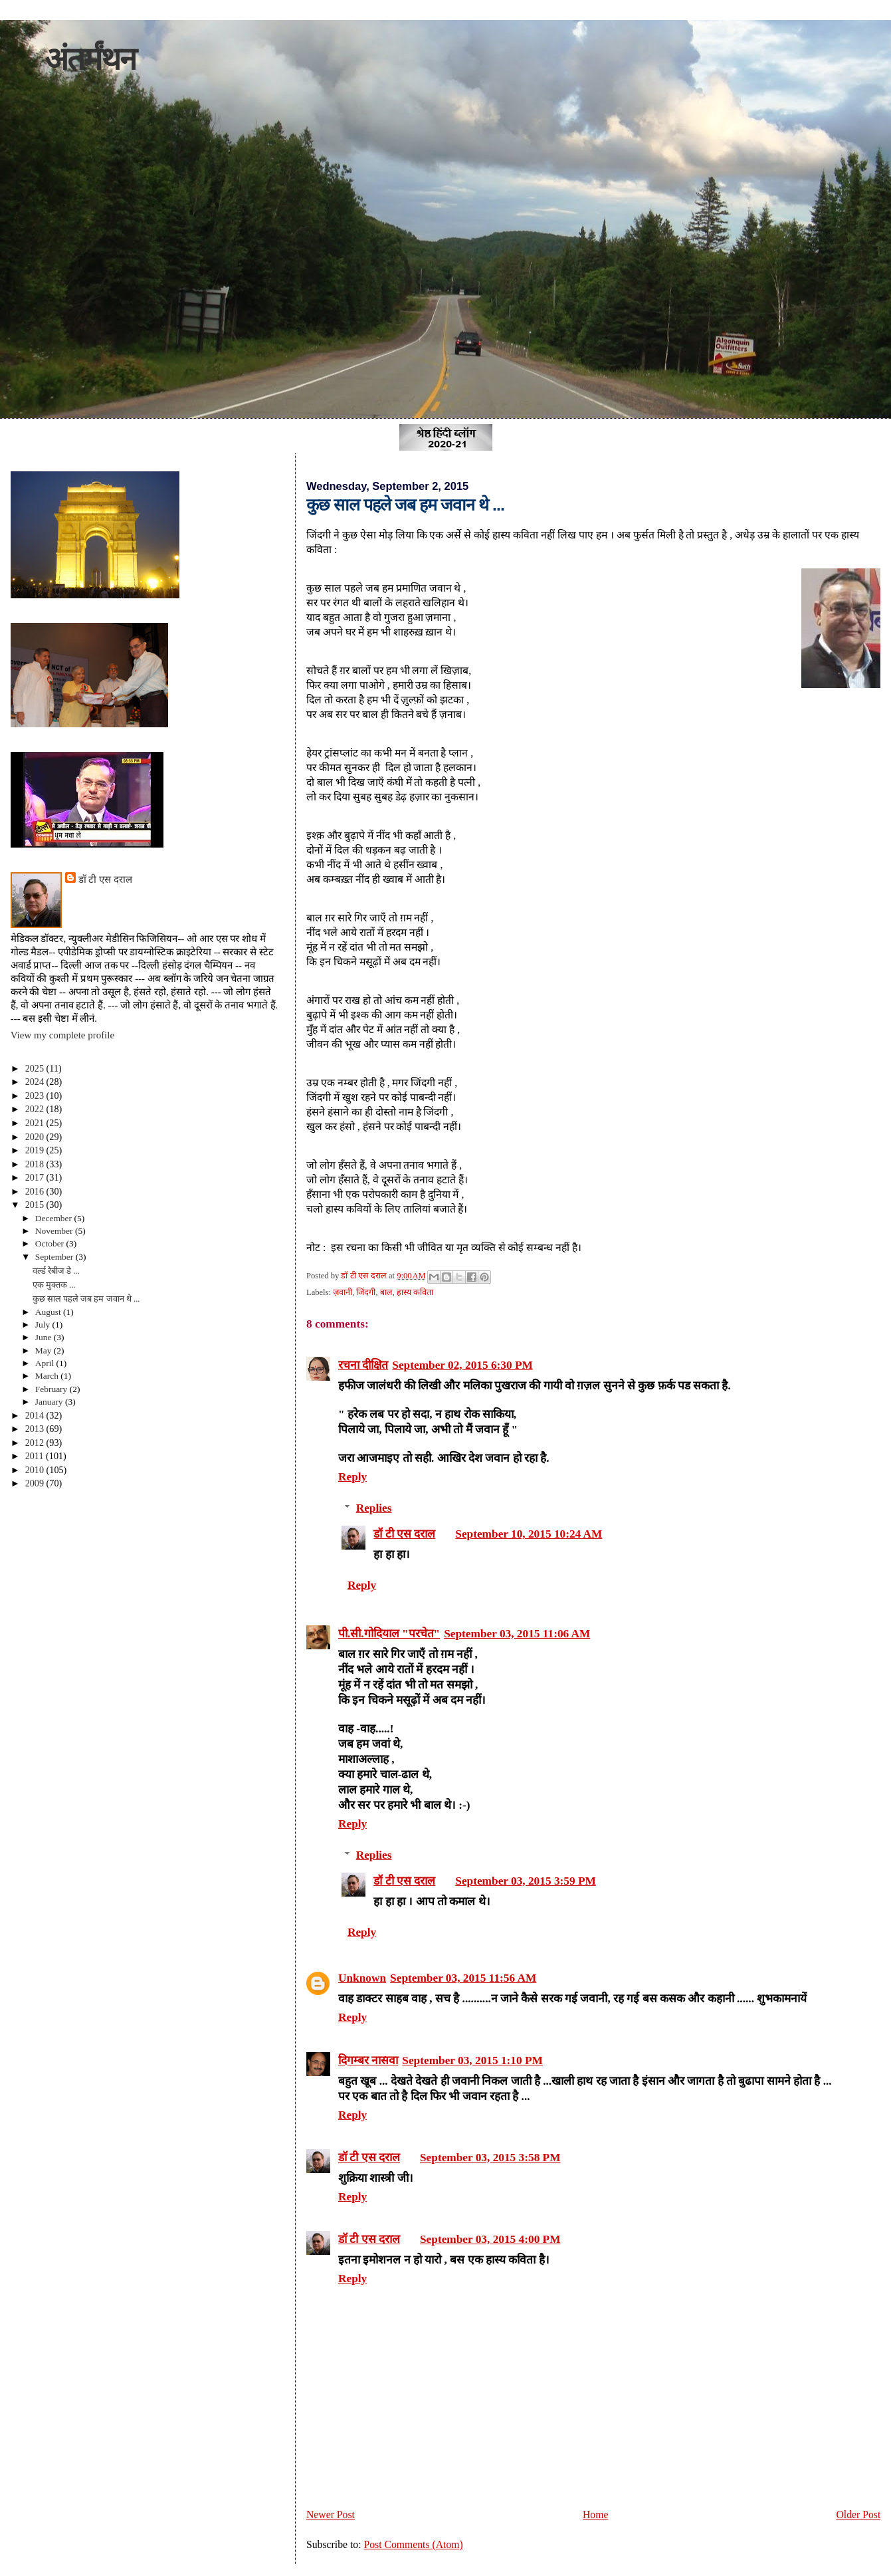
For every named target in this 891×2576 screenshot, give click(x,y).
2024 (36, 1081)
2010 (36, 1469)
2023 (36, 1095)
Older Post (858, 2514)
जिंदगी (365, 1292)
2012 (36, 1442)
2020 (36, 1136)
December (54, 1218)
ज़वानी (342, 1292)
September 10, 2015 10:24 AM (528, 1534)
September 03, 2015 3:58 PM (490, 2157)
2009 (36, 1483)
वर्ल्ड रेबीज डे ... (56, 1271)
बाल (386, 1292)
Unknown (362, 1978)
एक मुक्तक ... (54, 1285)
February (52, 1389)
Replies (374, 1508)
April (45, 1363)
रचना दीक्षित (363, 1365)
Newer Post (330, 2514)
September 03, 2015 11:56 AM (463, 1978)
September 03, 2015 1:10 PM (472, 2060)
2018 (36, 1164)
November (55, 1231)
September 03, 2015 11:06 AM (517, 1633)
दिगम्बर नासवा (368, 2060)
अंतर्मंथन (90, 58)
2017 (36, 1177)
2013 (36, 1428)
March (48, 1376)
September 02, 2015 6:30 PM (462, 1365)
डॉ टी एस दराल (404, 1534)
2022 (36, 1109)
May (44, 1350)
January (50, 1402)
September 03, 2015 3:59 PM (525, 1881)
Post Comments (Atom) (412, 2544)
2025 (36, 1068)
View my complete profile (62, 1035)
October (50, 1243)
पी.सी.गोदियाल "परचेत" (389, 1633)
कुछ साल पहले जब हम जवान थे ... (86, 1299)
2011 (35, 1456)
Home (595, 2514)
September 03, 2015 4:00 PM (490, 2239)
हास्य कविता (415, 1292)
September (55, 1257)
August (49, 1312)
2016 (36, 1191)
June (44, 1337)
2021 (36, 1122)
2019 (36, 1150)
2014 (36, 1415)
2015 (36, 1204)
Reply (352, 1476)
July (43, 1325)
